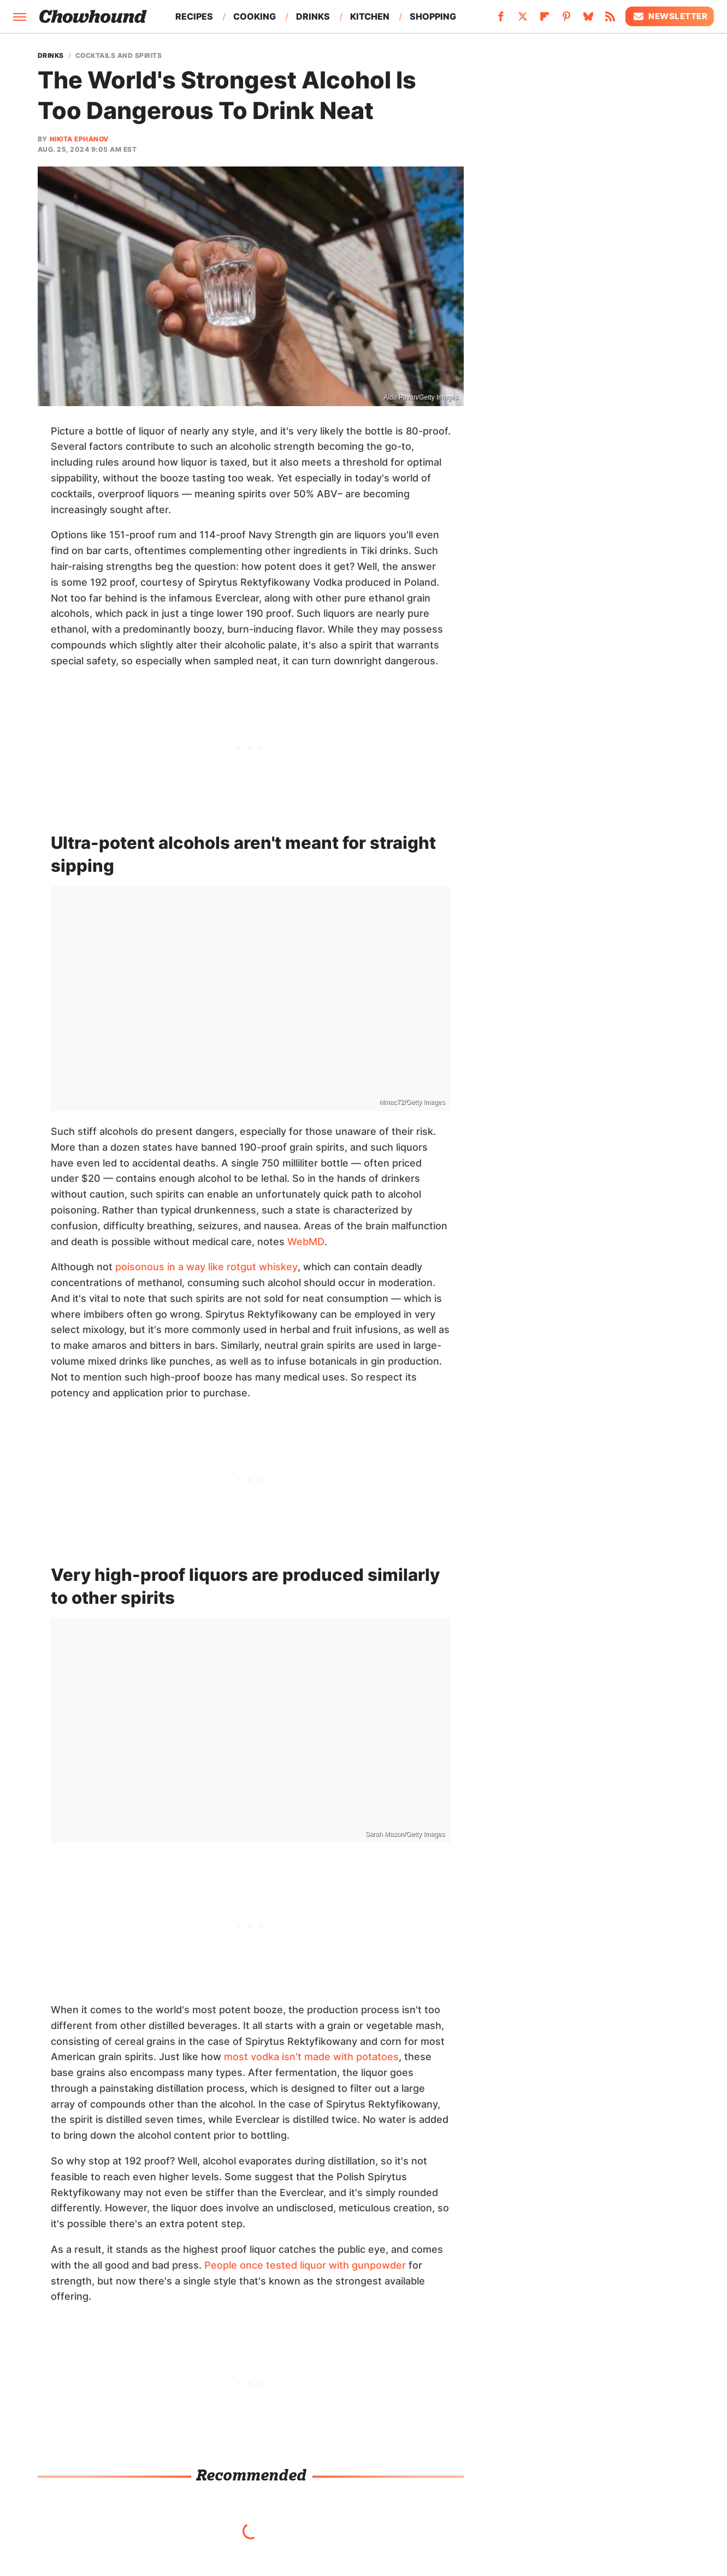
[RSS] (610, 19)
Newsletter (669, 16)
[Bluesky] (588, 19)
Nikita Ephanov (79, 139)
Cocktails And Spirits (118, 55)
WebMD (305, 1241)
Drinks (313, 16)
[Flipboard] (544, 19)
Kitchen (369, 16)
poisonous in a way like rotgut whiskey (206, 1266)
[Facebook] (500, 19)
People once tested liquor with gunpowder (305, 2265)
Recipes (194, 16)
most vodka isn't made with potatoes (311, 2056)
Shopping (433, 16)
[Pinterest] (566, 19)
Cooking (254, 16)
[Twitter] (522, 19)
